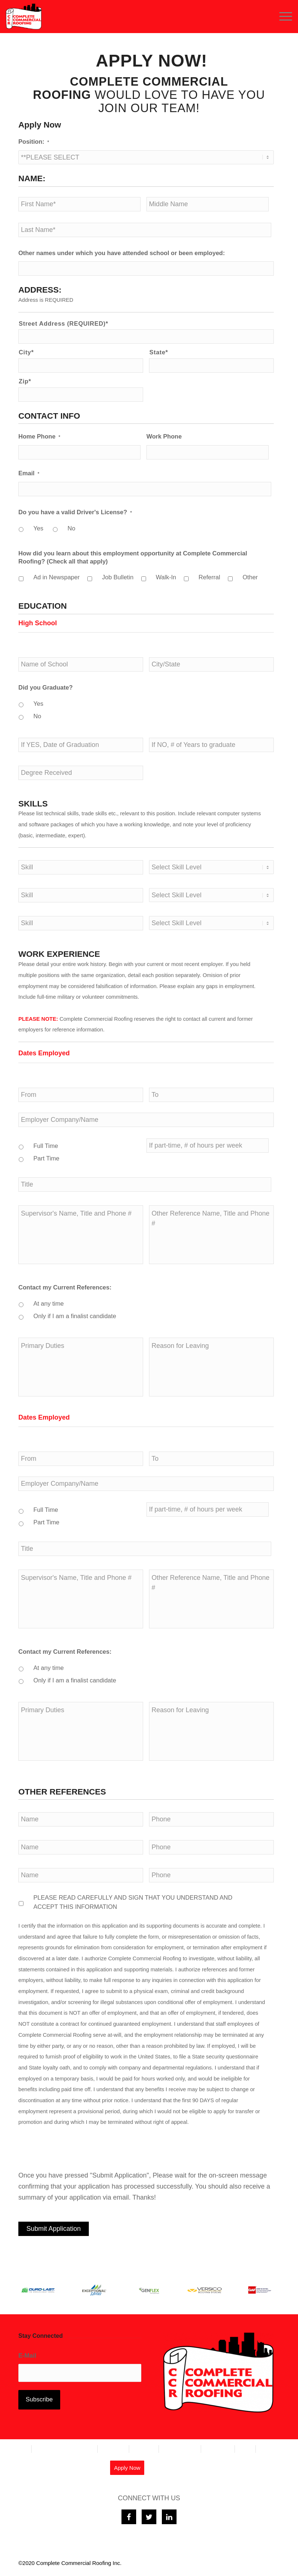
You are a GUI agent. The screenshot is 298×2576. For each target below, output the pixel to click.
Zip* (25, 381)
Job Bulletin (118, 577)
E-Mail (29, 2355)
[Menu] (282, 16)
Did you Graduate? (45, 687)
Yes (38, 528)
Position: (33, 141)
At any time (48, 1303)
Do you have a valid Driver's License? (75, 512)
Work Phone (164, 436)
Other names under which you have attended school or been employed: (121, 253)
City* (26, 352)
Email (28, 473)
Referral (209, 577)
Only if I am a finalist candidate (74, 1316)
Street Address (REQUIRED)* (63, 323)
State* (158, 352)
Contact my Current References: (65, 1287)
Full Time (45, 1145)
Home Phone (39, 436)
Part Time (46, 1158)
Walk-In (166, 577)
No (71, 528)
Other (250, 577)
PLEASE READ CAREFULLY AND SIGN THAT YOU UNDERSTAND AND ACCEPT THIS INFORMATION (132, 1902)
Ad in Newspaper (56, 577)
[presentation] (74, 2149)
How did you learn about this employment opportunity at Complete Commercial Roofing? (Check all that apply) (132, 557)
